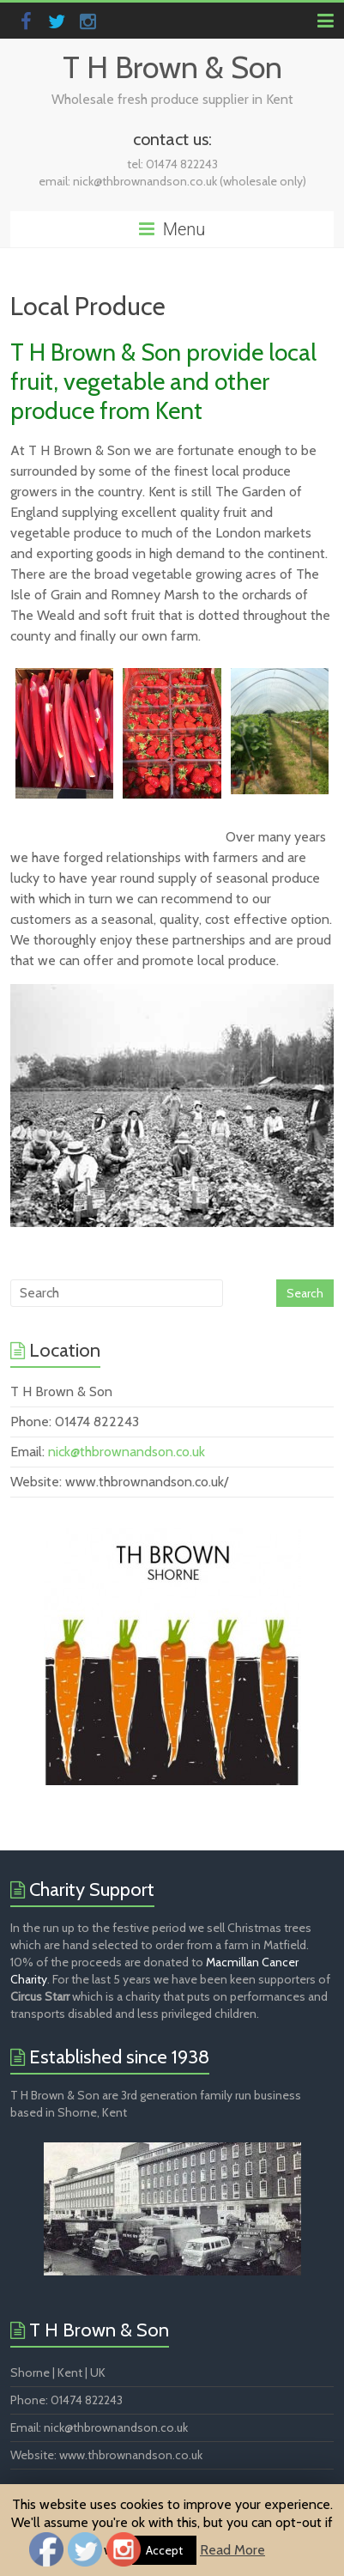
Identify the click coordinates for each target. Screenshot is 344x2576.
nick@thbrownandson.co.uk (126, 1451)
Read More (232, 2550)
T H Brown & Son (172, 67)
